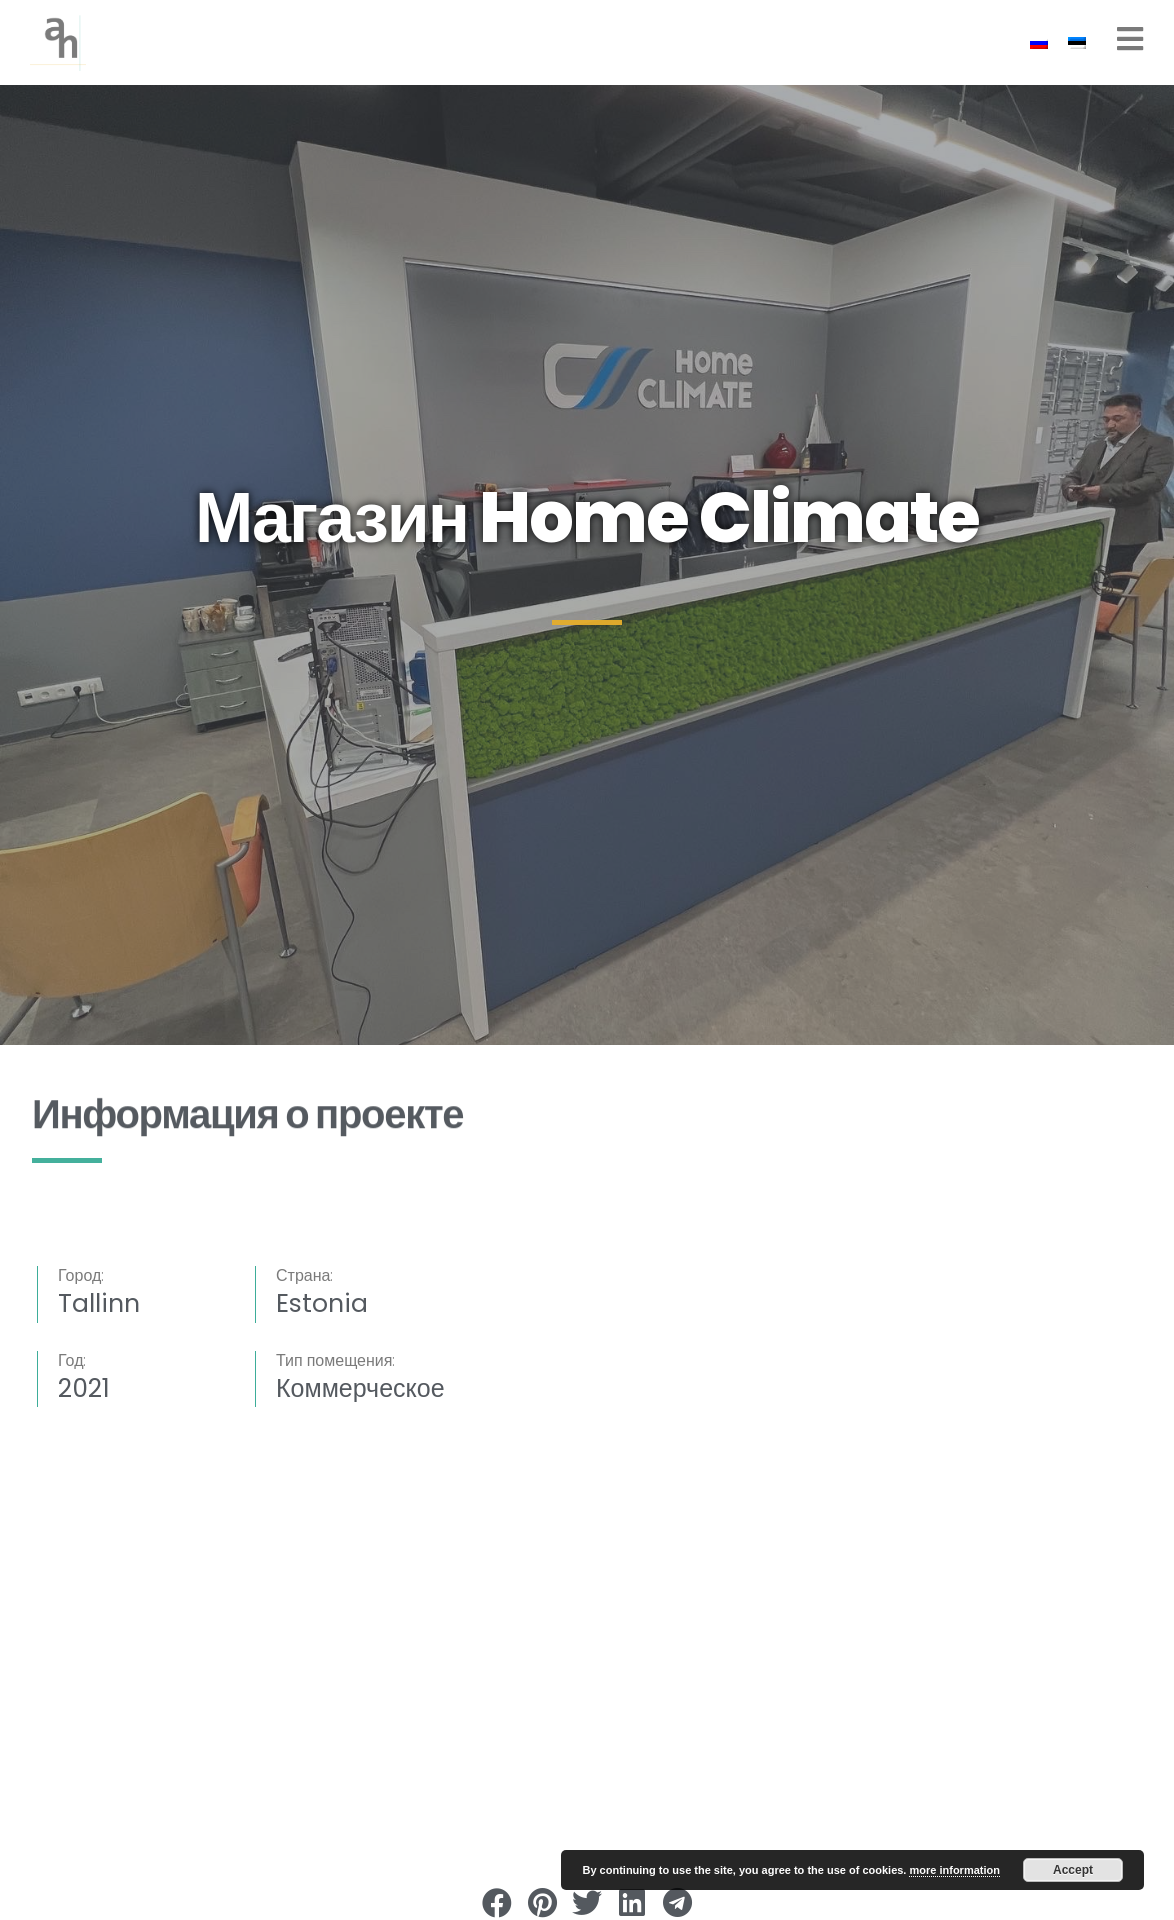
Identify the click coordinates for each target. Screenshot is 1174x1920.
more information (954, 1870)
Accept (1073, 1870)
